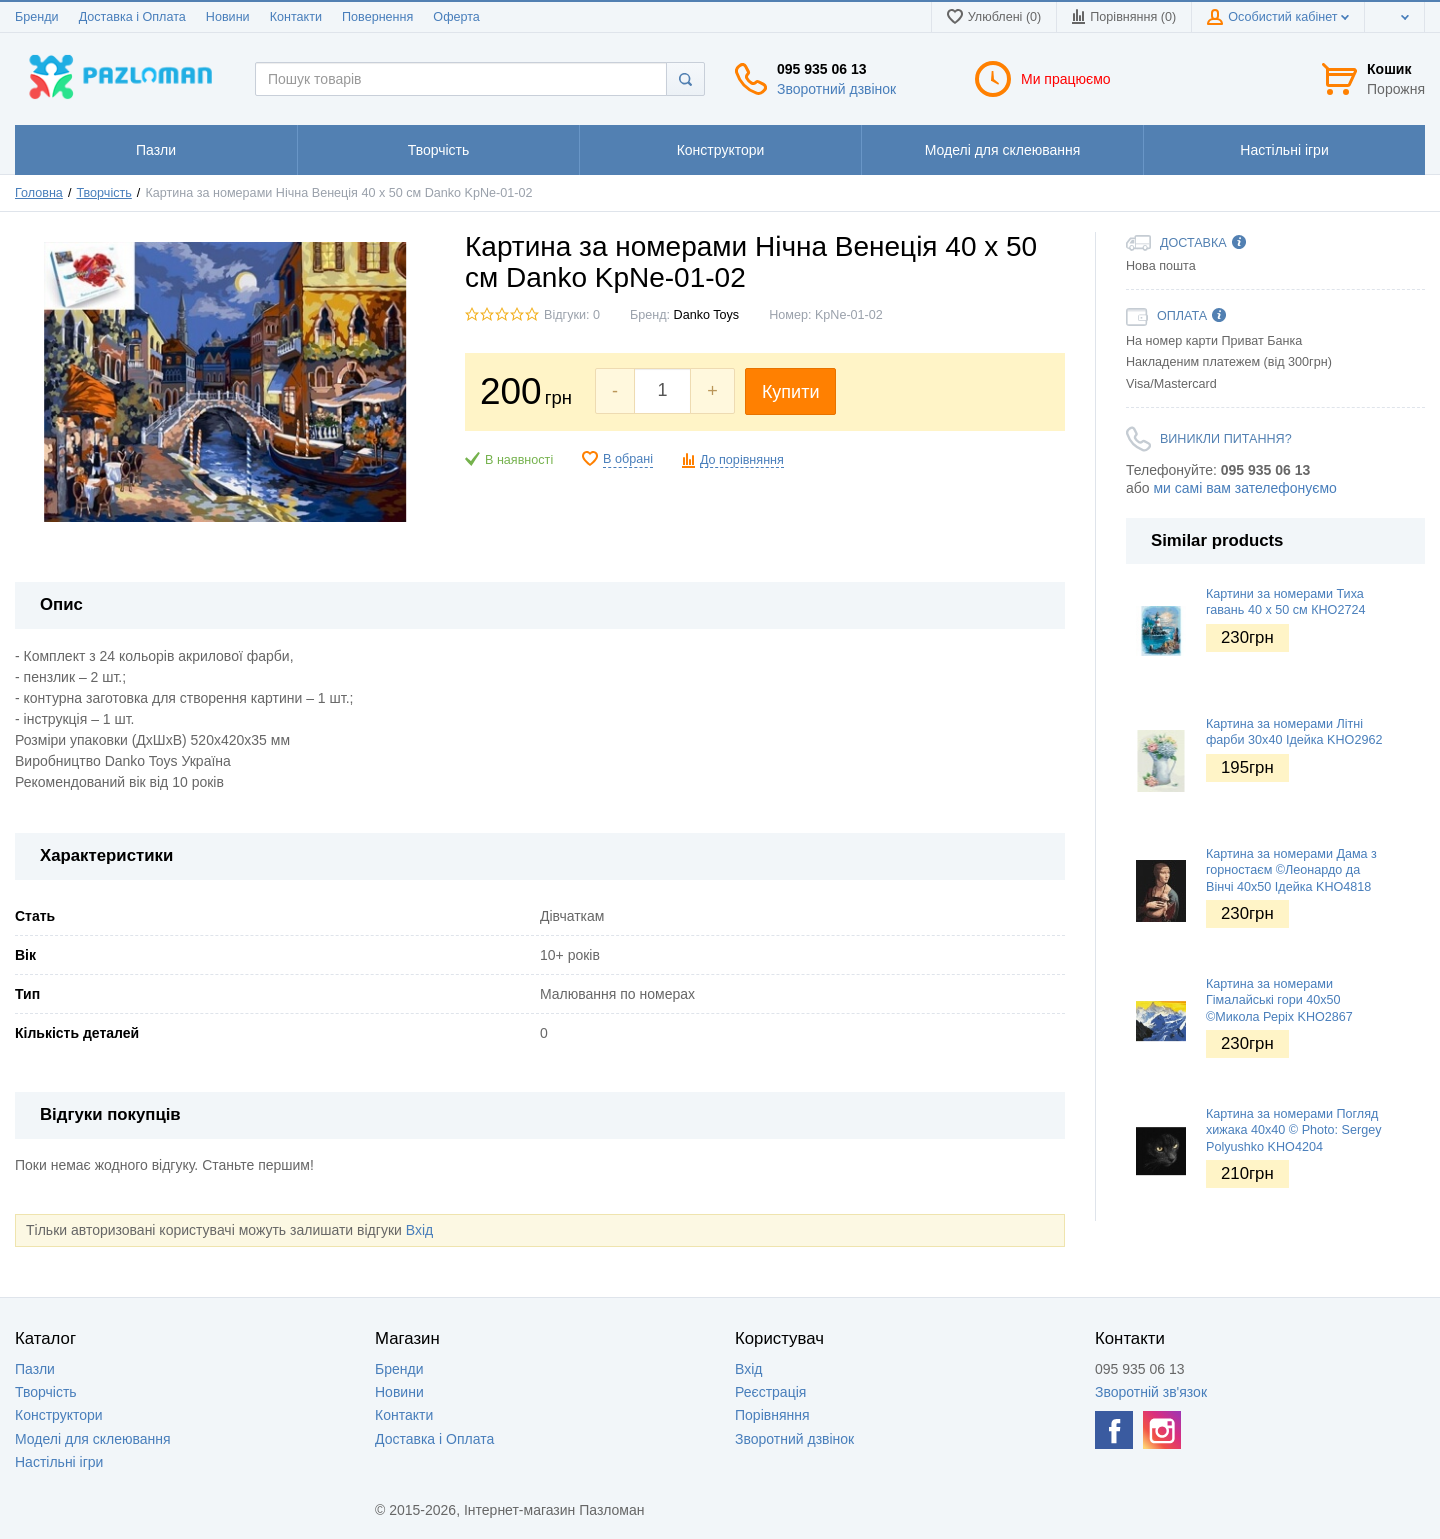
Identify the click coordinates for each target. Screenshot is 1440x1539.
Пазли (35, 1369)
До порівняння (742, 460)
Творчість (103, 193)
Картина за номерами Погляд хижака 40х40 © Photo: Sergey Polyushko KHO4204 (1293, 1130)
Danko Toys (707, 315)
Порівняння (772, 1415)
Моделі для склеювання (93, 1439)
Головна (39, 193)
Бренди (37, 17)
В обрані (628, 459)
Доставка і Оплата (132, 17)
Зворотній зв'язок (1151, 1392)
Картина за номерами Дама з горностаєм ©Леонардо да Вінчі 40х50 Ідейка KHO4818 (1291, 870)
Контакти (296, 17)
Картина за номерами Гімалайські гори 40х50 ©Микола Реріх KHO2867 (1279, 1000)
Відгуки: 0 (572, 315)
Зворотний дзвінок (836, 89)
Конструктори (59, 1415)
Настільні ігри (59, 1462)
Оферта (456, 17)
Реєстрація (770, 1392)
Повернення (377, 17)
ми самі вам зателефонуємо (1244, 488)
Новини (228, 17)
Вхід (419, 1230)
